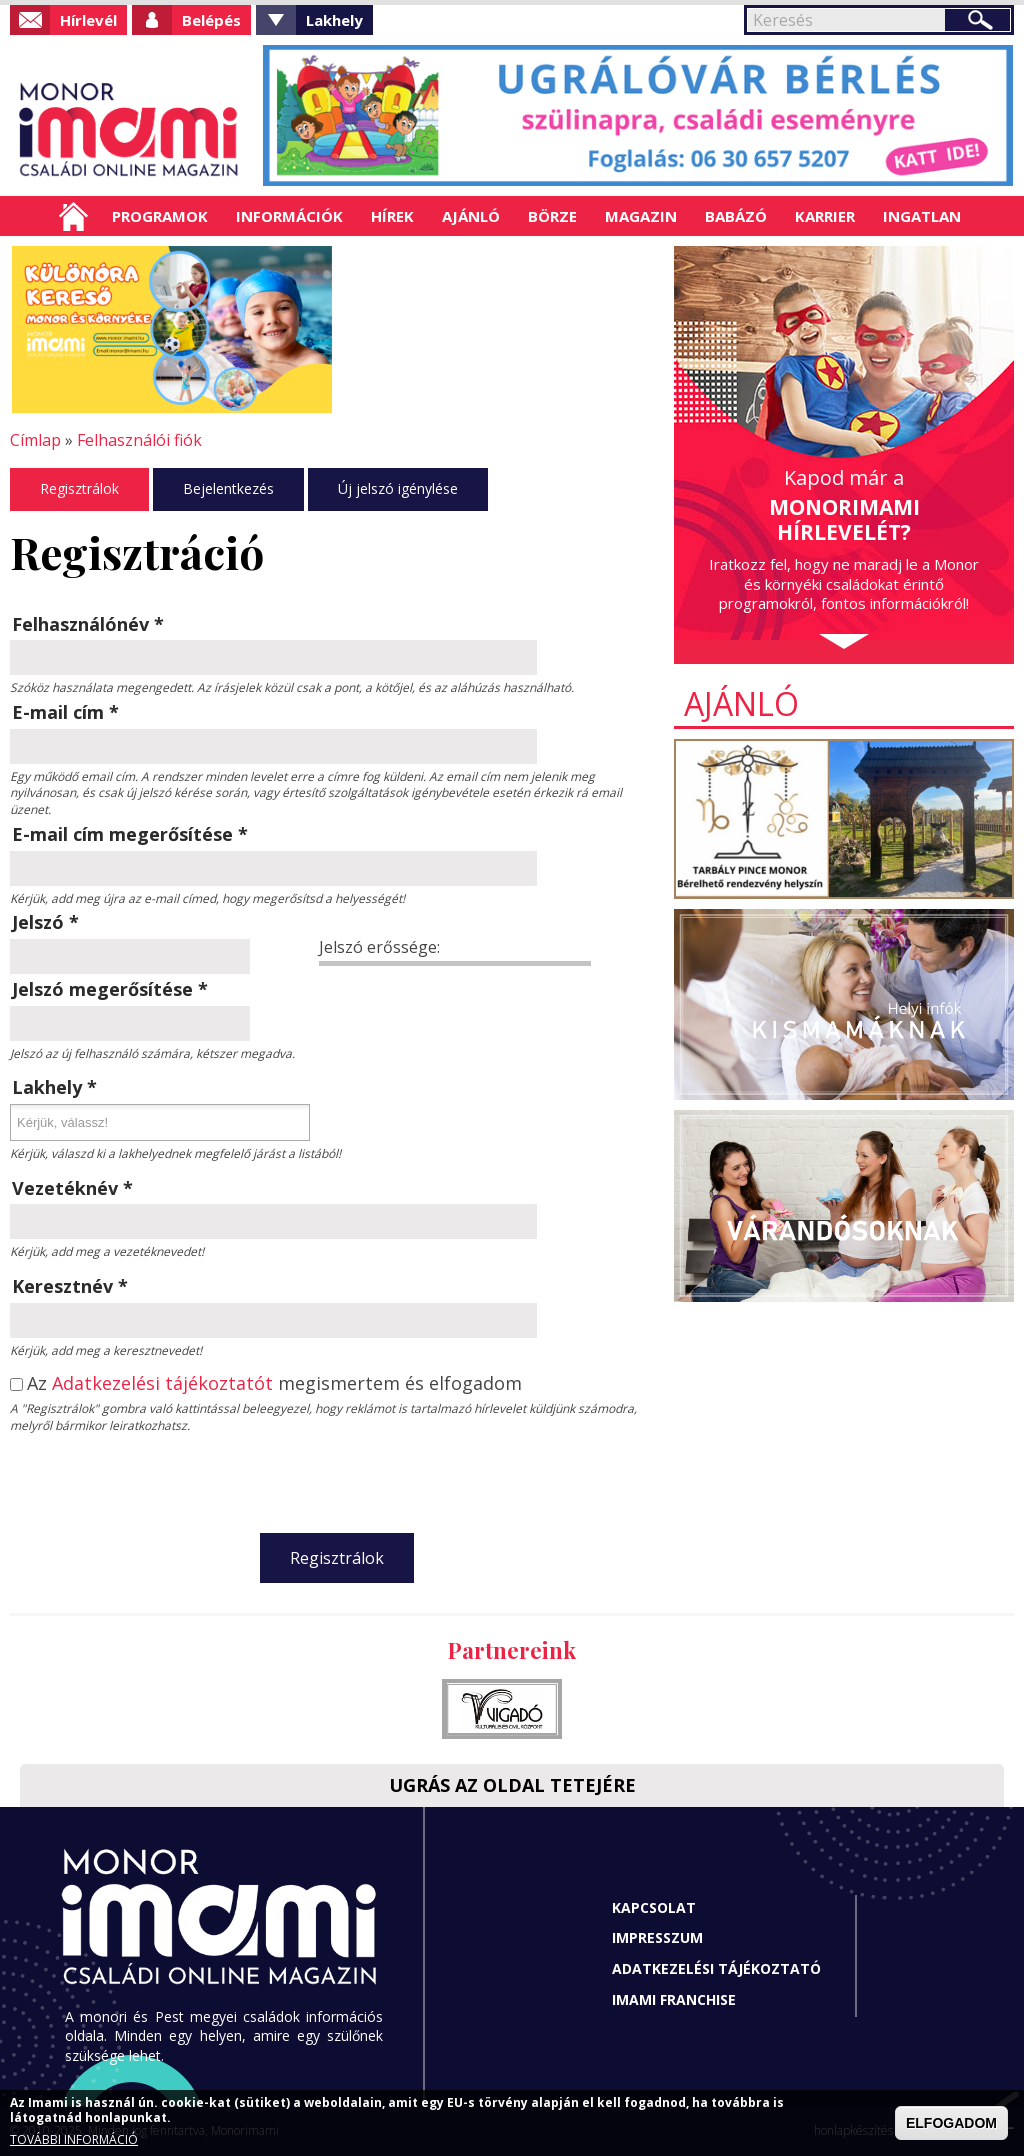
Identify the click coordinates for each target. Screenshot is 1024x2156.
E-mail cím (65, 712)
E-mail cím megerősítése (130, 834)
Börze (552, 216)
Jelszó (45, 922)
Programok (160, 216)
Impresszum (657, 1937)
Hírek (392, 216)
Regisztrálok (79, 488)
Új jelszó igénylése (398, 488)
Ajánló (471, 216)
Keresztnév (70, 1286)
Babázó (736, 216)
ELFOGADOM (951, 2123)
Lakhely (334, 20)
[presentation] (337, 1479)
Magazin (641, 216)
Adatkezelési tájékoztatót (162, 1383)
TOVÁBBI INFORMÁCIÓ (74, 2139)
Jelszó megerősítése (110, 989)
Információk (289, 216)
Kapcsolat (654, 1907)
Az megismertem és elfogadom (274, 1384)
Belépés (211, 20)
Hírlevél (88, 20)
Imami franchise (674, 1999)
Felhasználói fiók (139, 440)
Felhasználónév (88, 624)
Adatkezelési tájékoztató (716, 1968)
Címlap (73, 216)
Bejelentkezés (228, 488)
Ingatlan (922, 216)
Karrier (825, 216)
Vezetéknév (72, 1188)
